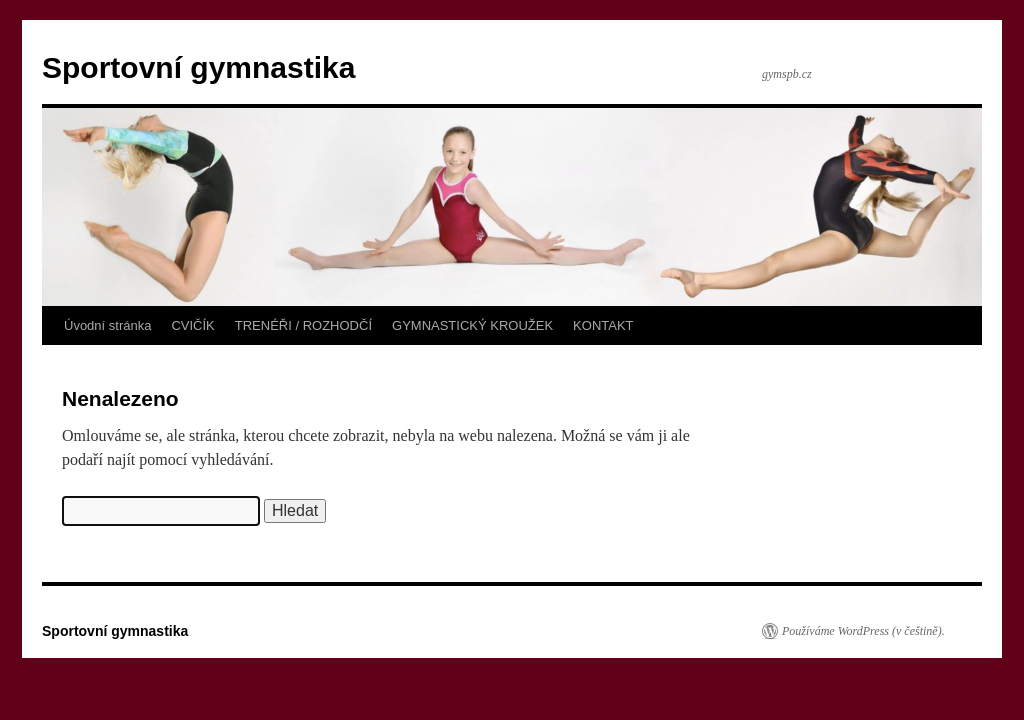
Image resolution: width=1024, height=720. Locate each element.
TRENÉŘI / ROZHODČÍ (303, 325)
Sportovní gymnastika (198, 67)
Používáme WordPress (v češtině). (863, 631)
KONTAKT (603, 325)
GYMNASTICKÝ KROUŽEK (472, 325)
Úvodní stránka (107, 325)
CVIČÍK (192, 325)
